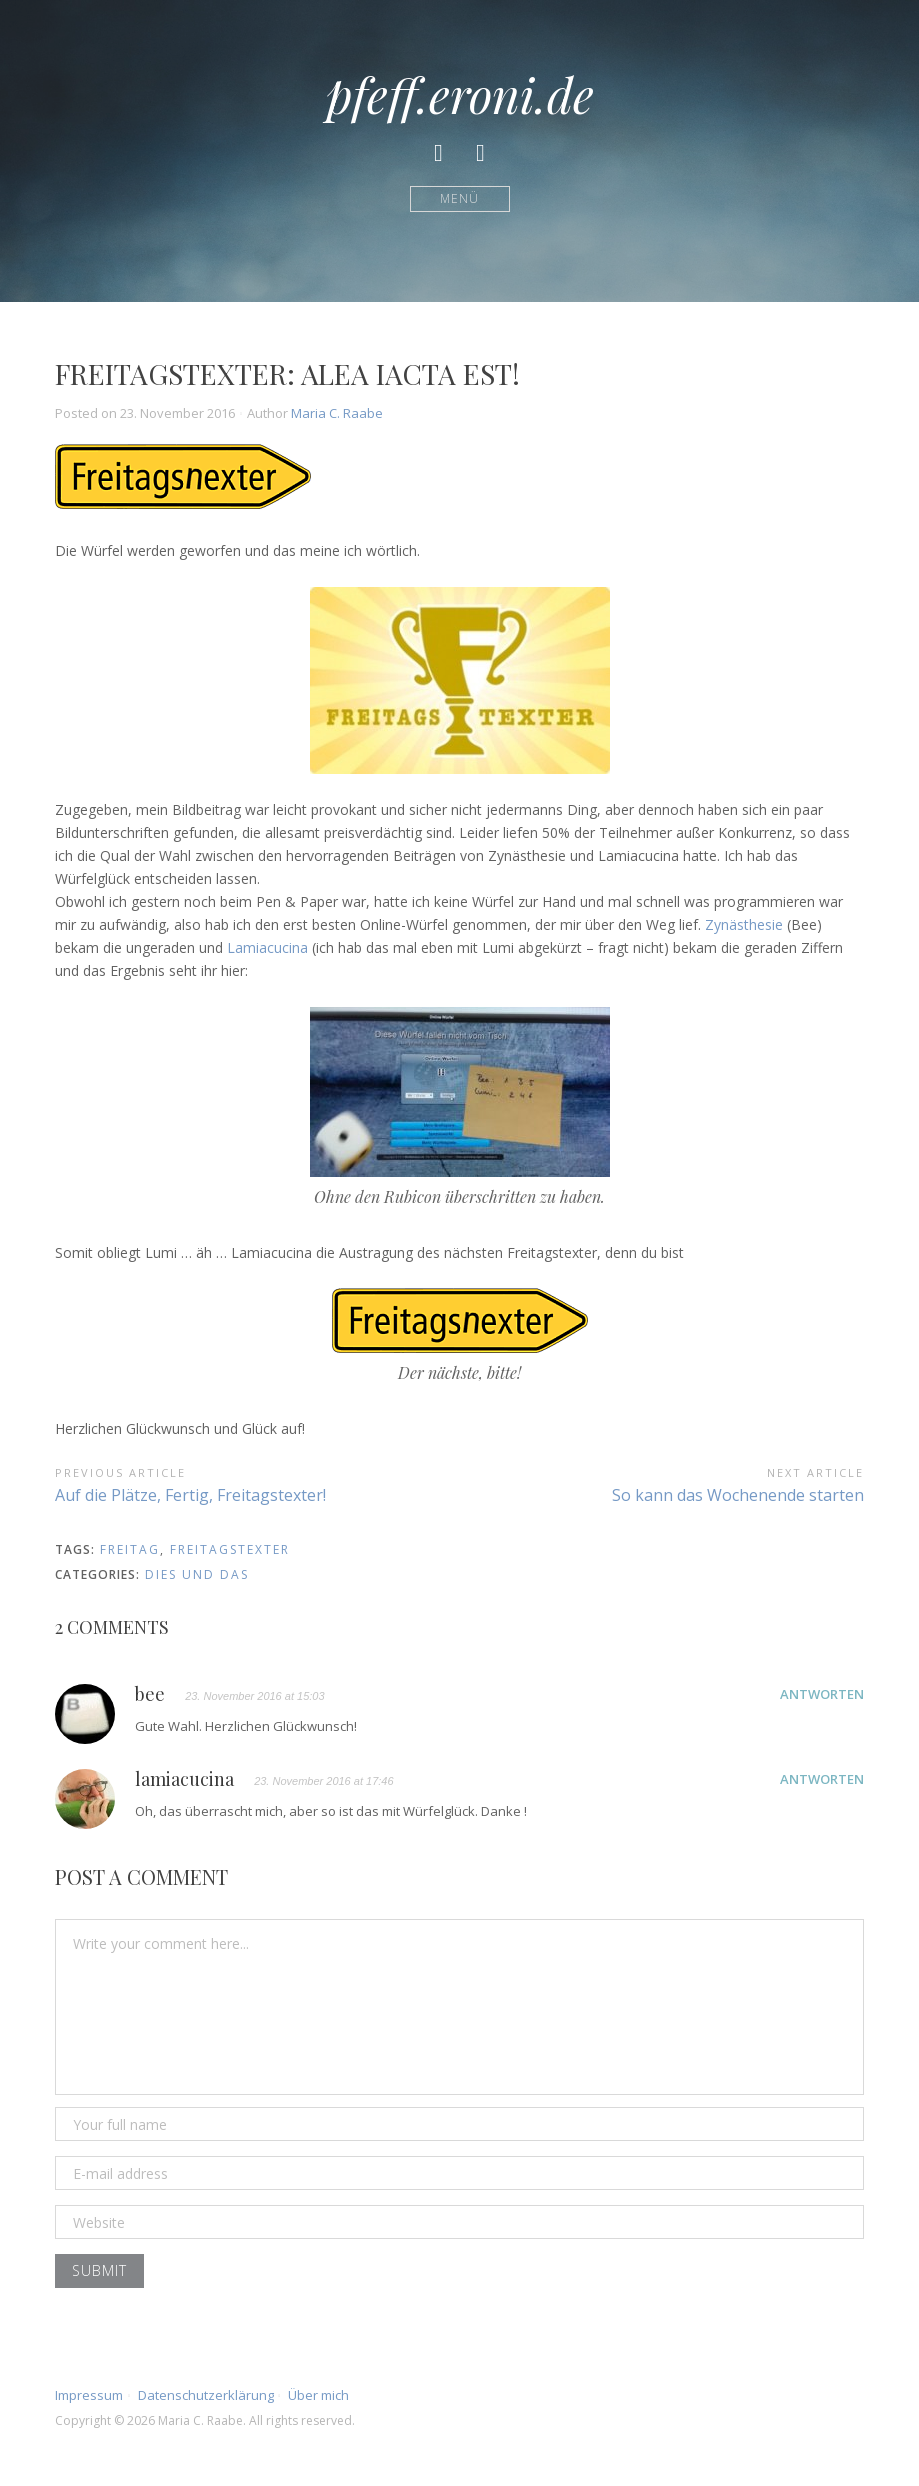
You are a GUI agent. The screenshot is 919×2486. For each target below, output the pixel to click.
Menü (459, 198)
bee (150, 1695)
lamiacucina (184, 1780)
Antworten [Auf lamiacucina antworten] (822, 1779)
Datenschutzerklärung (206, 2395)
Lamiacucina (267, 947)
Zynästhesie (744, 924)
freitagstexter (230, 1549)
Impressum (89, 2395)
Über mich (318, 2395)
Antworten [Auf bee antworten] (822, 1694)
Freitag (130, 1549)
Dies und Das (197, 1574)
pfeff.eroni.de (460, 94)
